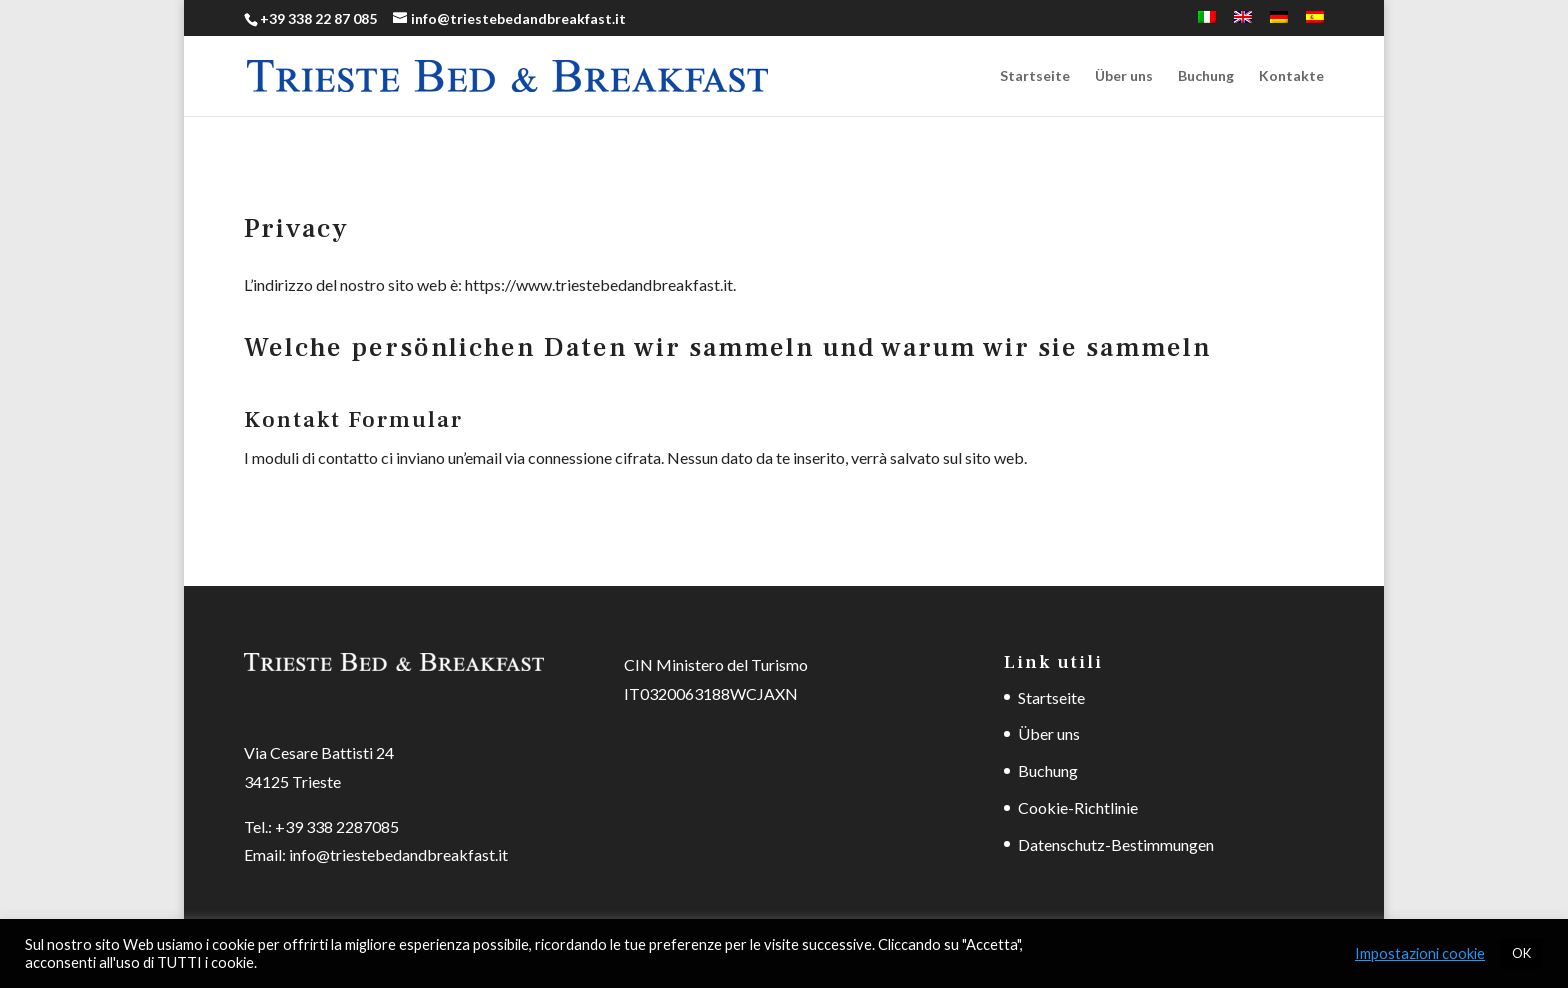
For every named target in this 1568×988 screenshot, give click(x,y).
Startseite (1035, 76)
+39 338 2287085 (337, 826)
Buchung (1206, 76)
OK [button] (1521, 953)
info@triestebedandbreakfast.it (398, 854)
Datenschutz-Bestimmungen (1116, 844)
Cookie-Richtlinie (1078, 807)
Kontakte (1291, 76)
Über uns (1124, 76)
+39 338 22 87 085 (318, 18)
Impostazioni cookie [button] (1420, 953)
